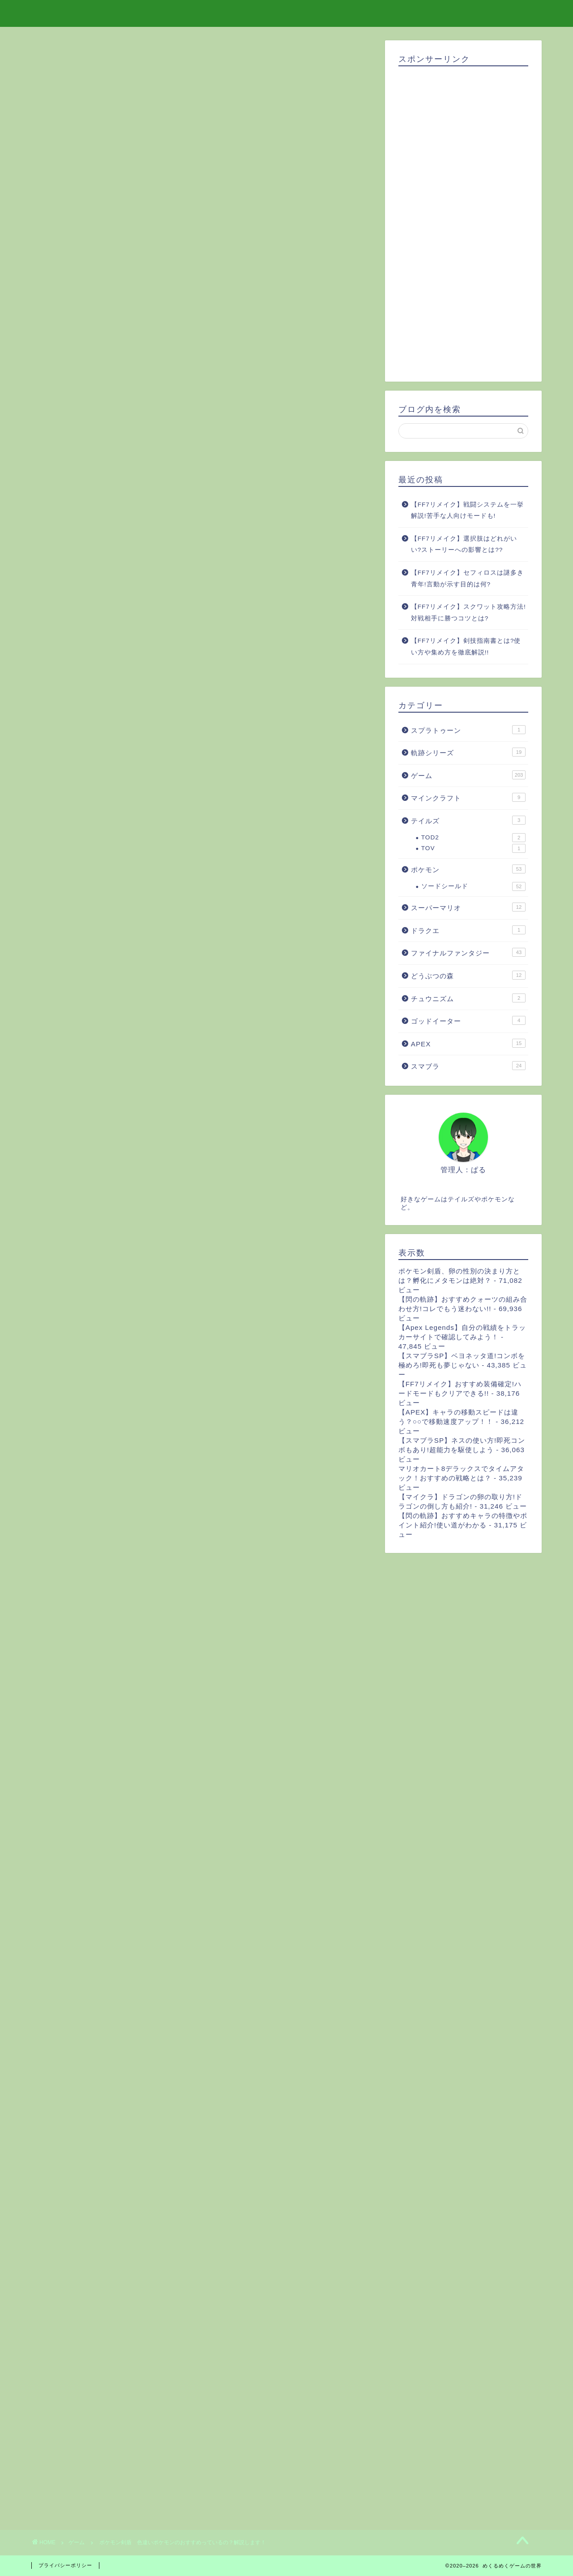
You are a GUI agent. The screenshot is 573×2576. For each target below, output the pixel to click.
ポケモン (63, 2022)
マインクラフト (468, 797)
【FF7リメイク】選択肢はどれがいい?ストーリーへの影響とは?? (464, 544)
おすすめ (151, 2022)
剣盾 (92, 2022)
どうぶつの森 (468, 975)
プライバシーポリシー (65, 2565)
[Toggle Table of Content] (168, 412)
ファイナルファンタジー (468, 952)
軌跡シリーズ (468, 752)
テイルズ (468, 820)
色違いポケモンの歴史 (90, 425)
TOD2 (473, 837)
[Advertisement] (201, 2201)
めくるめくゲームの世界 (286, 13)
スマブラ (468, 1065)
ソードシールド (473, 886)
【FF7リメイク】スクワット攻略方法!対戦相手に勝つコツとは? (468, 612)
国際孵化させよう (109, 485)
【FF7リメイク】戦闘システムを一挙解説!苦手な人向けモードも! (467, 510)
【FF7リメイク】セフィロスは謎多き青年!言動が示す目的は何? (467, 578)
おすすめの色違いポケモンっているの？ (117, 447)
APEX (468, 1043)
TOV (473, 848)
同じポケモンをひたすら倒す (124, 476)
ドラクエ (468, 929)
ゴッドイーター (468, 1020)
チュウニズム (468, 997)
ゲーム (56, 58)
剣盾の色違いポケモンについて (104, 436)
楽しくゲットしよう (87, 495)
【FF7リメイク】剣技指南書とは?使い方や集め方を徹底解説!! (466, 646)
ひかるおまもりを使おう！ (121, 467)
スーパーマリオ (468, 907)
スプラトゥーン (468, 729)
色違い (119, 2022)
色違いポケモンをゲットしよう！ (107, 458)
